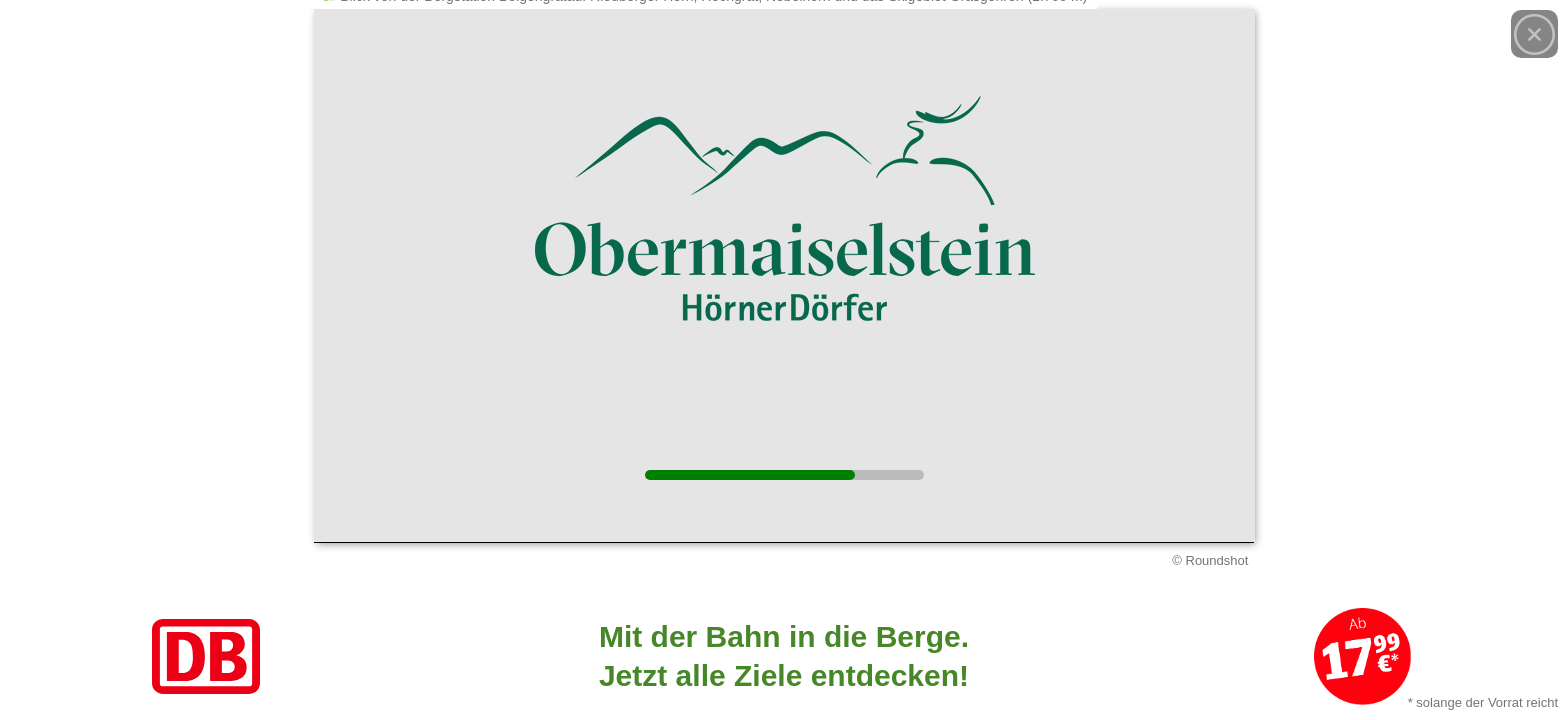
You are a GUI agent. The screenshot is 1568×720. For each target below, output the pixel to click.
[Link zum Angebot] (784, 656)
